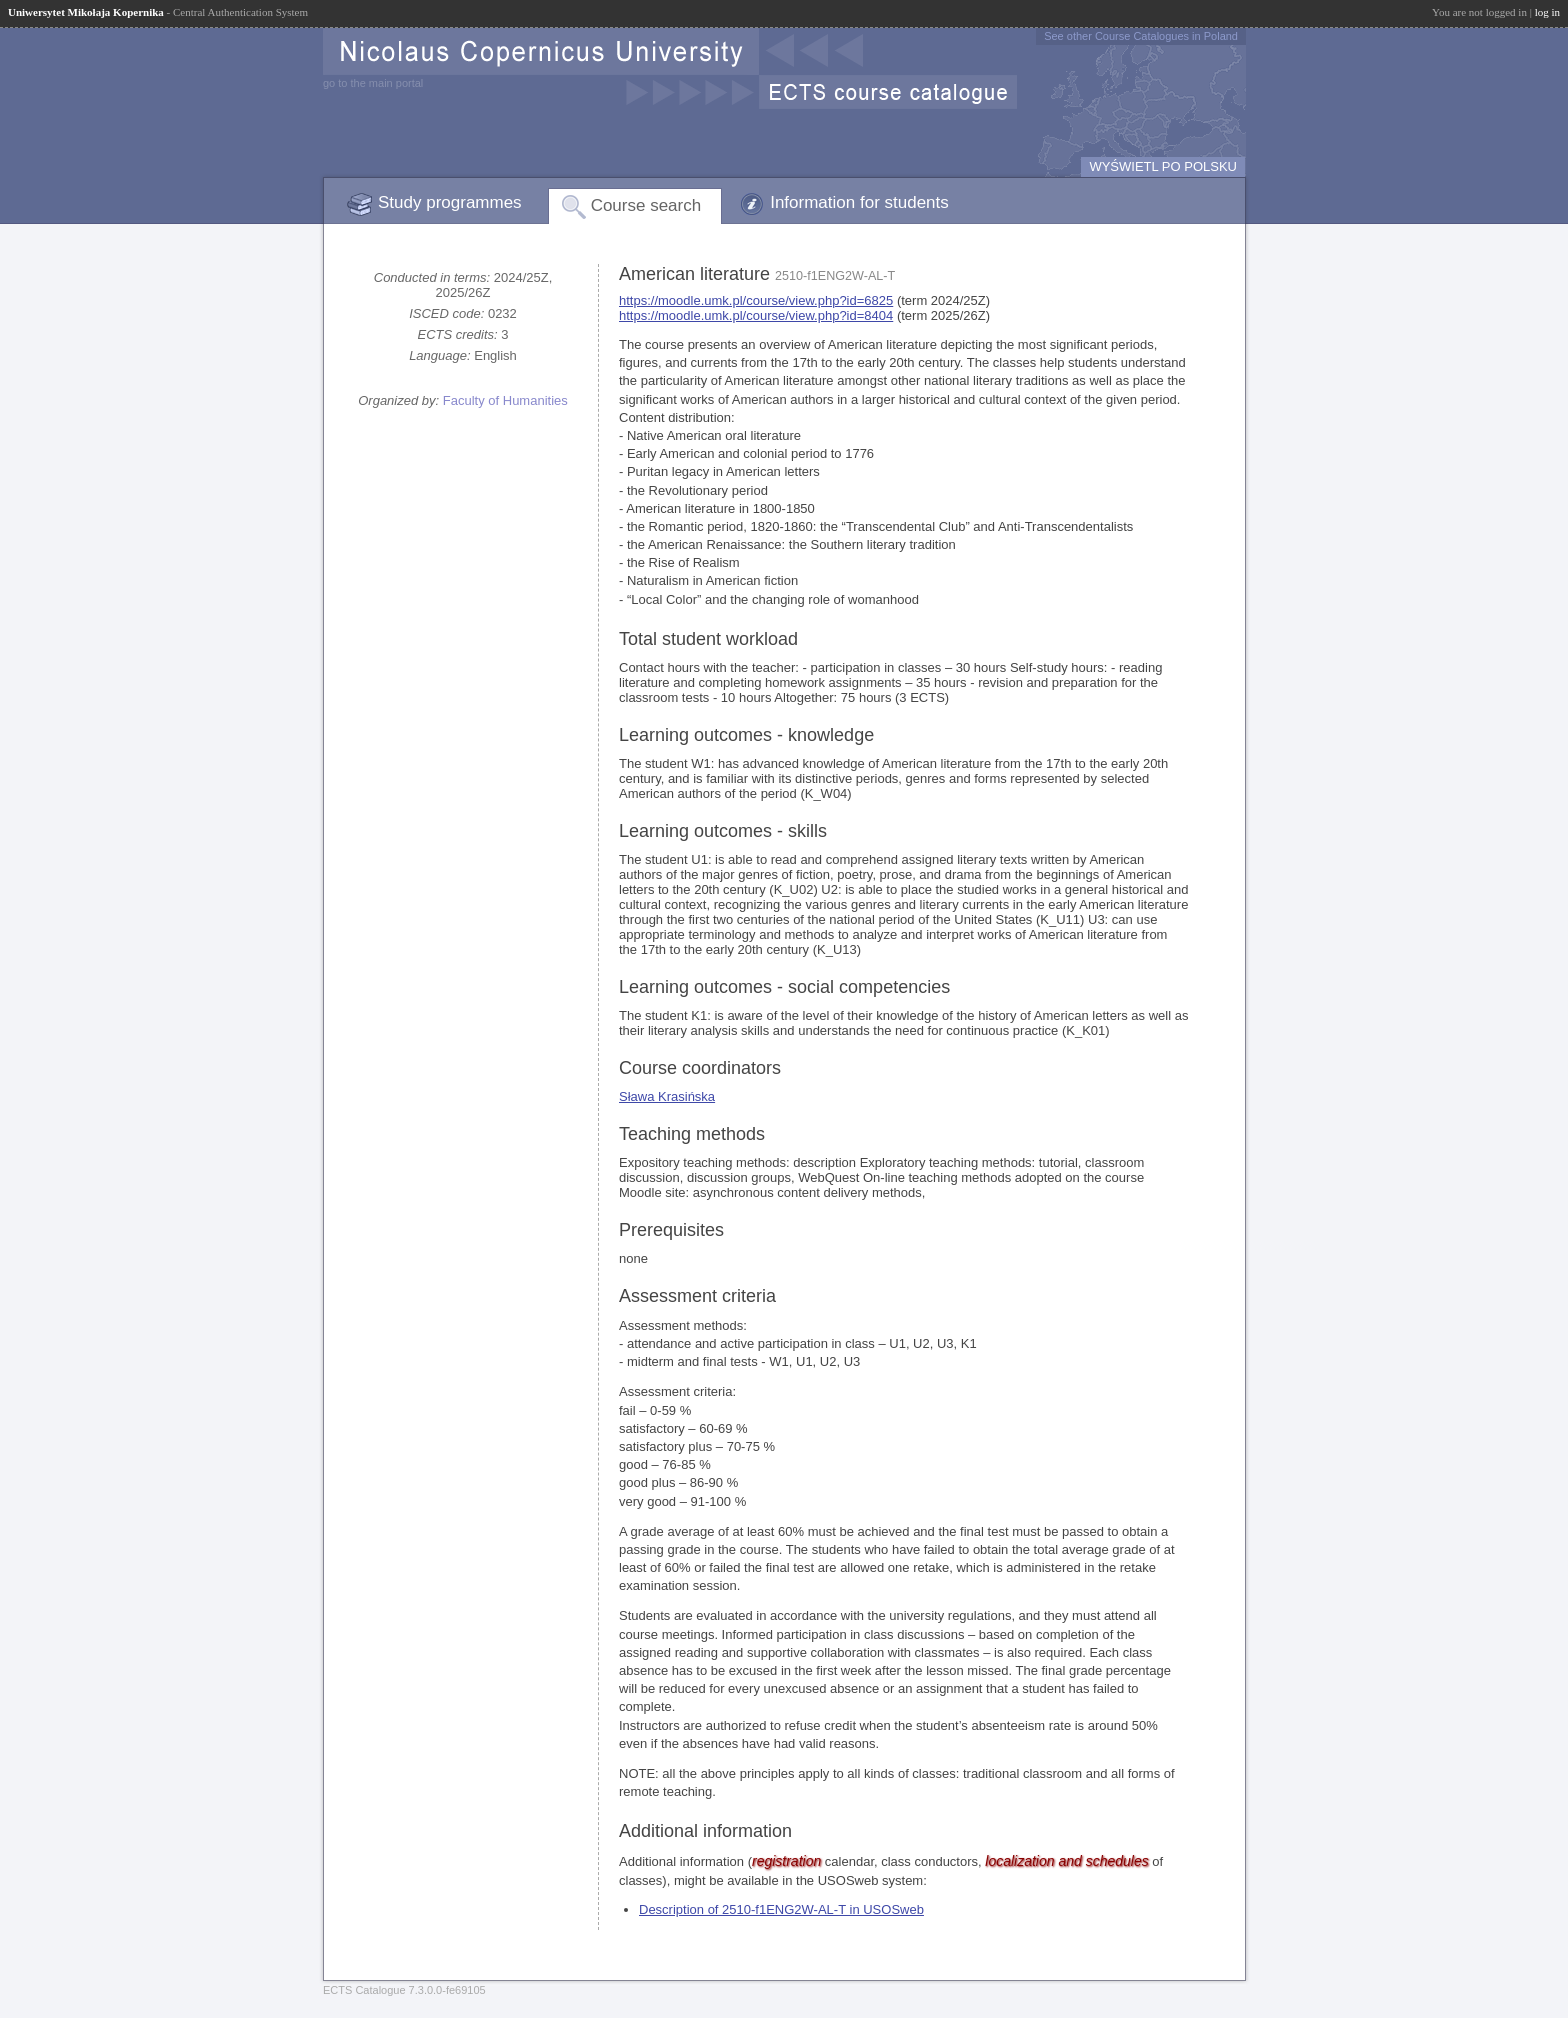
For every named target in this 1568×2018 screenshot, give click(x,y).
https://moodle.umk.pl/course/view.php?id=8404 (756, 315)
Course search (646, 205)
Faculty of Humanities (505, 400)
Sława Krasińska (667, 1096)
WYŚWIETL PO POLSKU (1163, 166)
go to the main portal (373, 83)
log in (1547, 12)
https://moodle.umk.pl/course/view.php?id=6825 (756, 300)
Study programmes (450, 202)
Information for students (859, 202)
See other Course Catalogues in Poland (1141, 36)
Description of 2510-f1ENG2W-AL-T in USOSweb (781, 1909)
